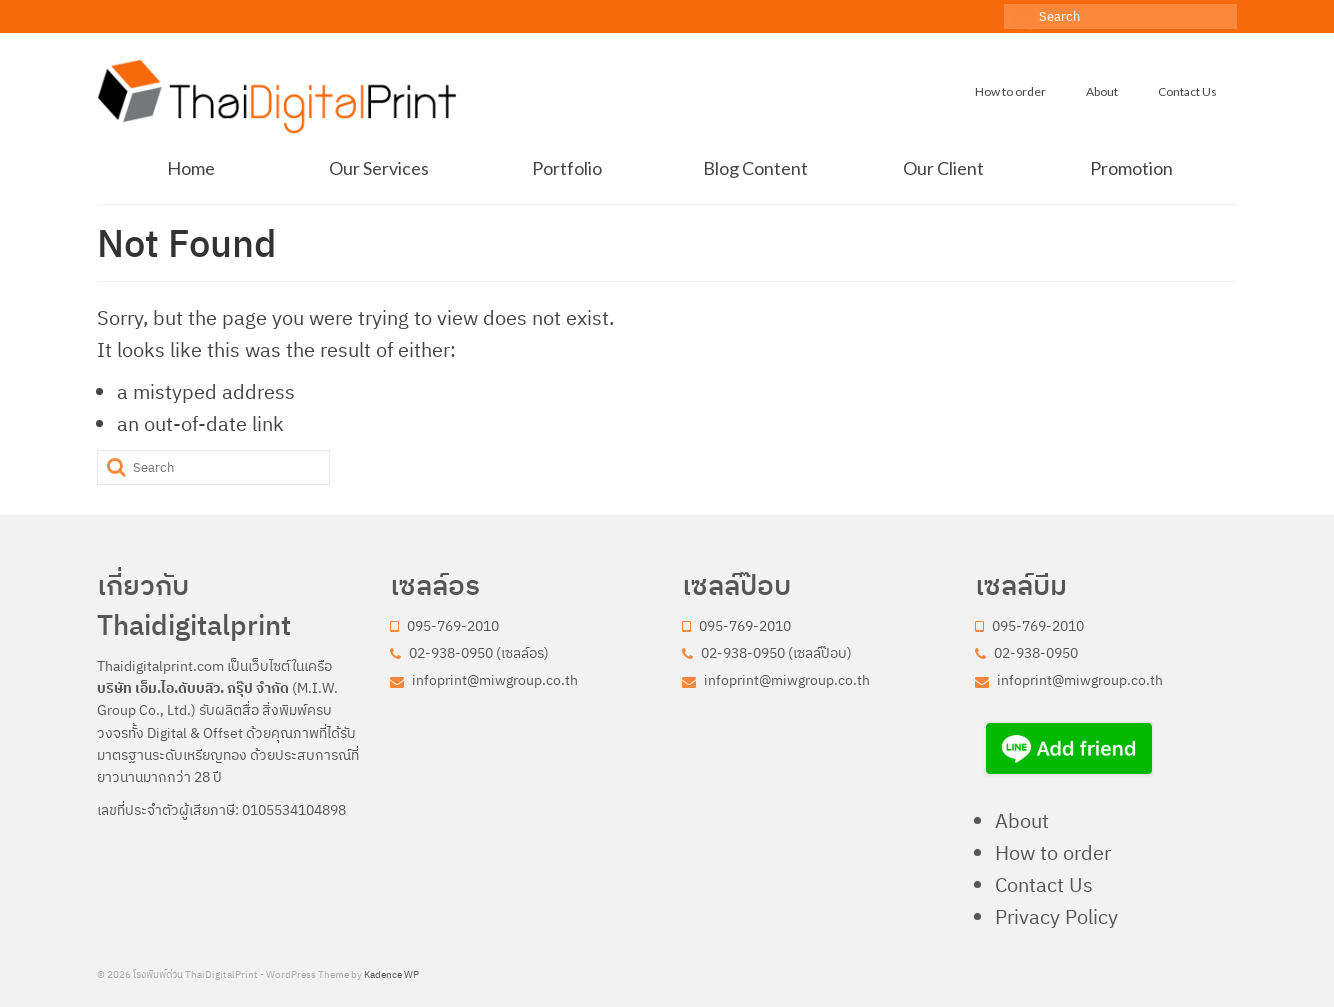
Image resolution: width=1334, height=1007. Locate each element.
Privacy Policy (1056, 916)
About (1022, 820)
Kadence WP (391, 974)
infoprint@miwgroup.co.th (484, 680)
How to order (1053, 852)
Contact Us (1044, 884)
